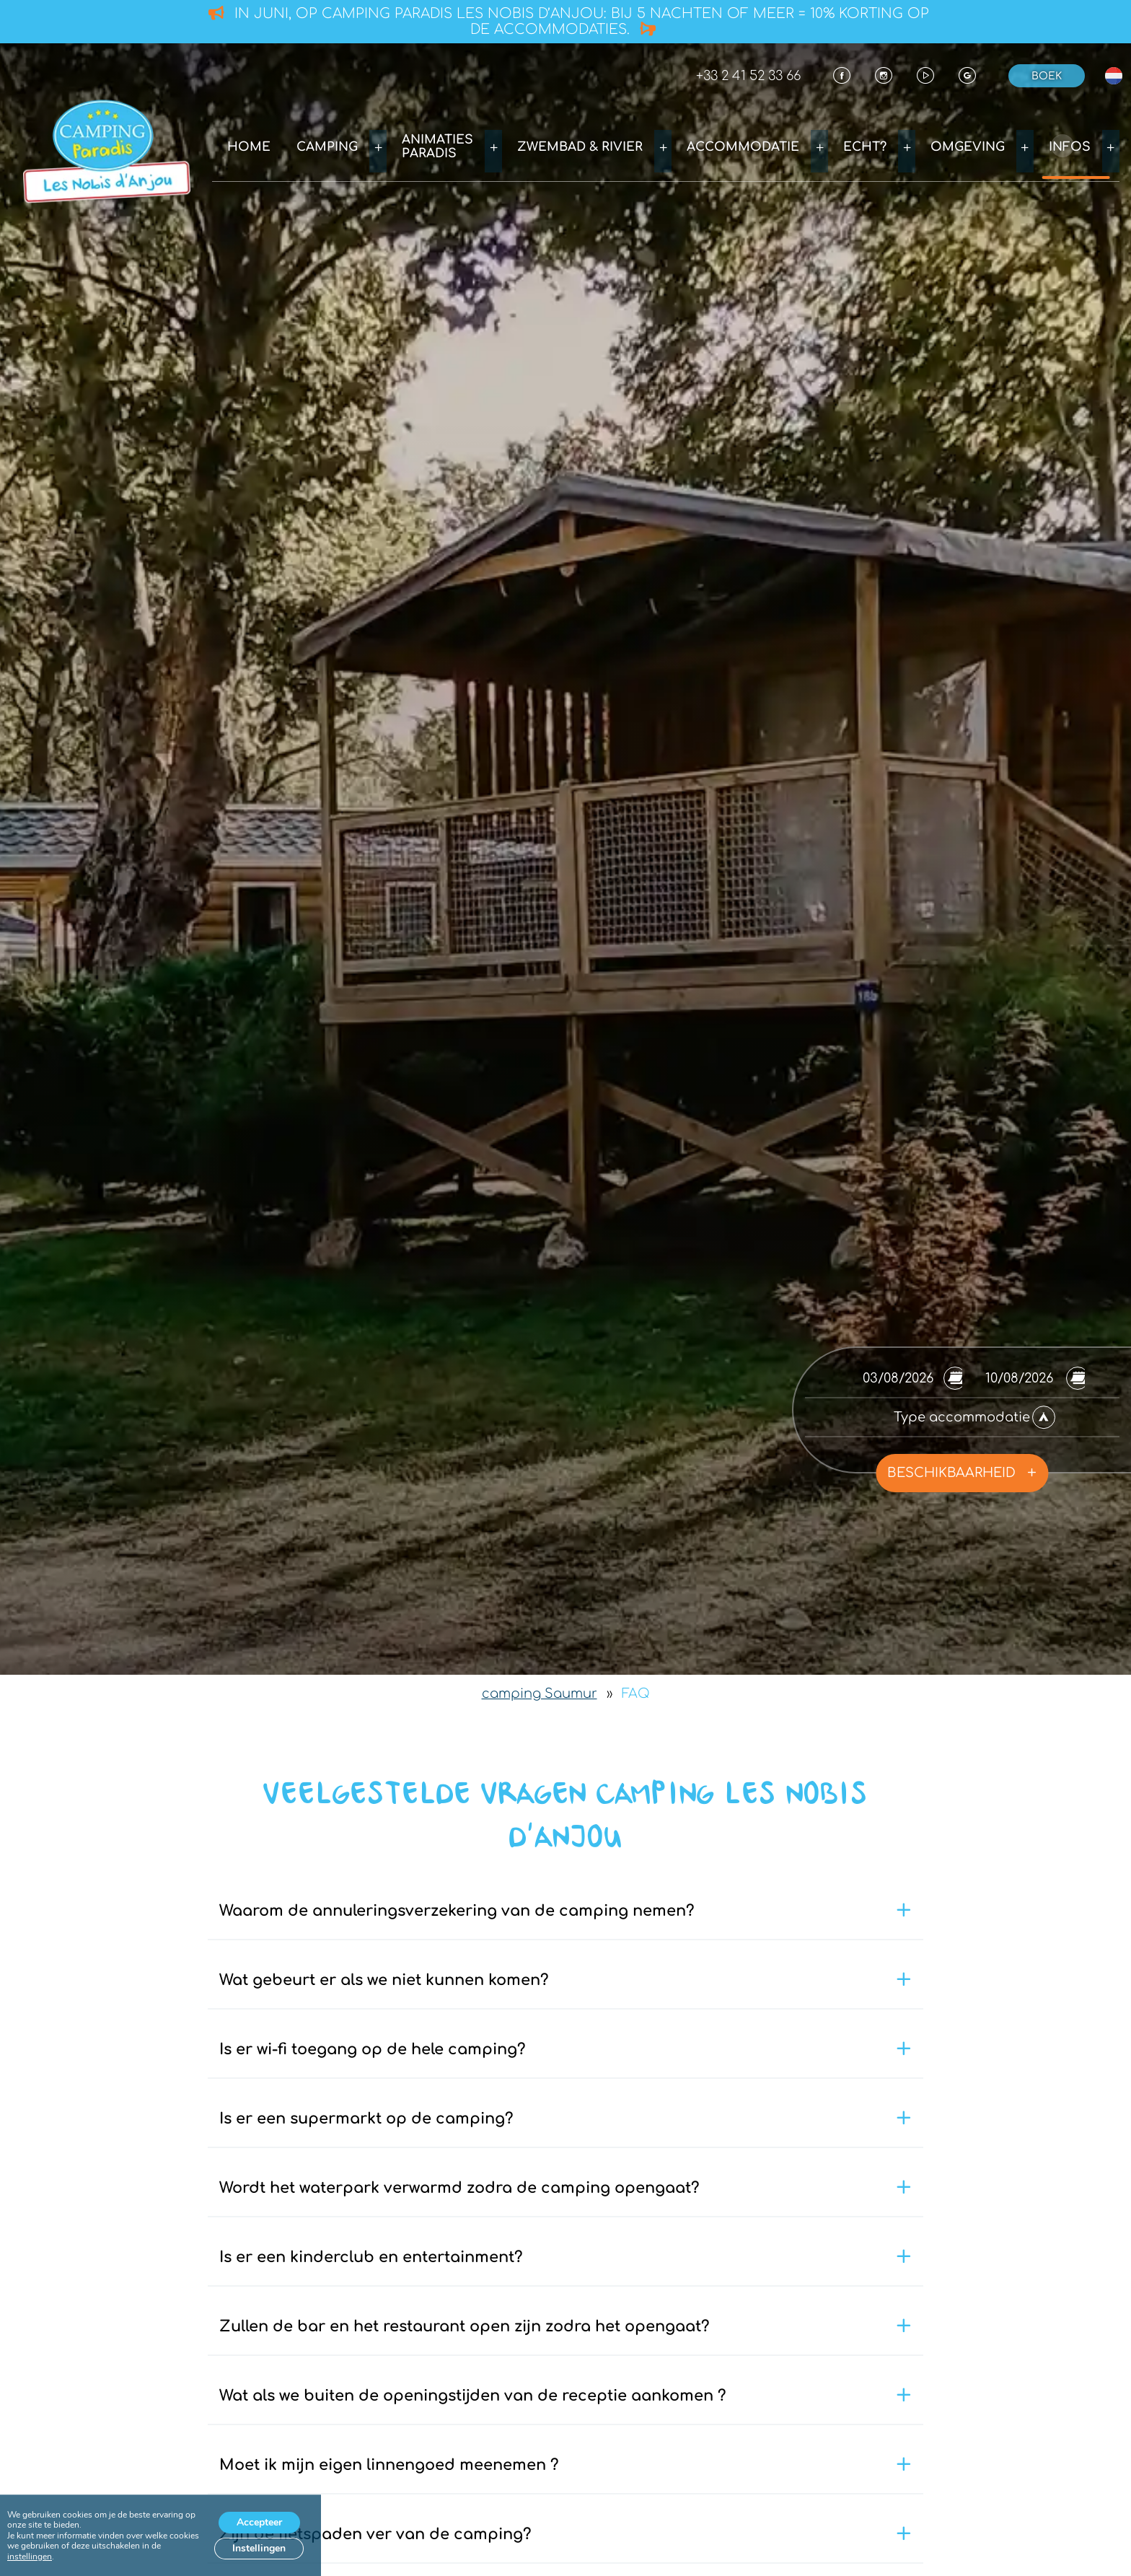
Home (322, 145)
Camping (399, 145)
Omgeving (986, 145)
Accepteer (259, 2522)
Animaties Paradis (499, 145)
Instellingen (259, 2548)
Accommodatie (782, 145)
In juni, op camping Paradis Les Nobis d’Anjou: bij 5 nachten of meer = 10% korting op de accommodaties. (568, 21)
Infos (1079, 145)
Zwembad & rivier (630, 145)
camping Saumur (539, 1693)
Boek (1046, 76)
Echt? (893, 145)
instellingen (29, 2556)
